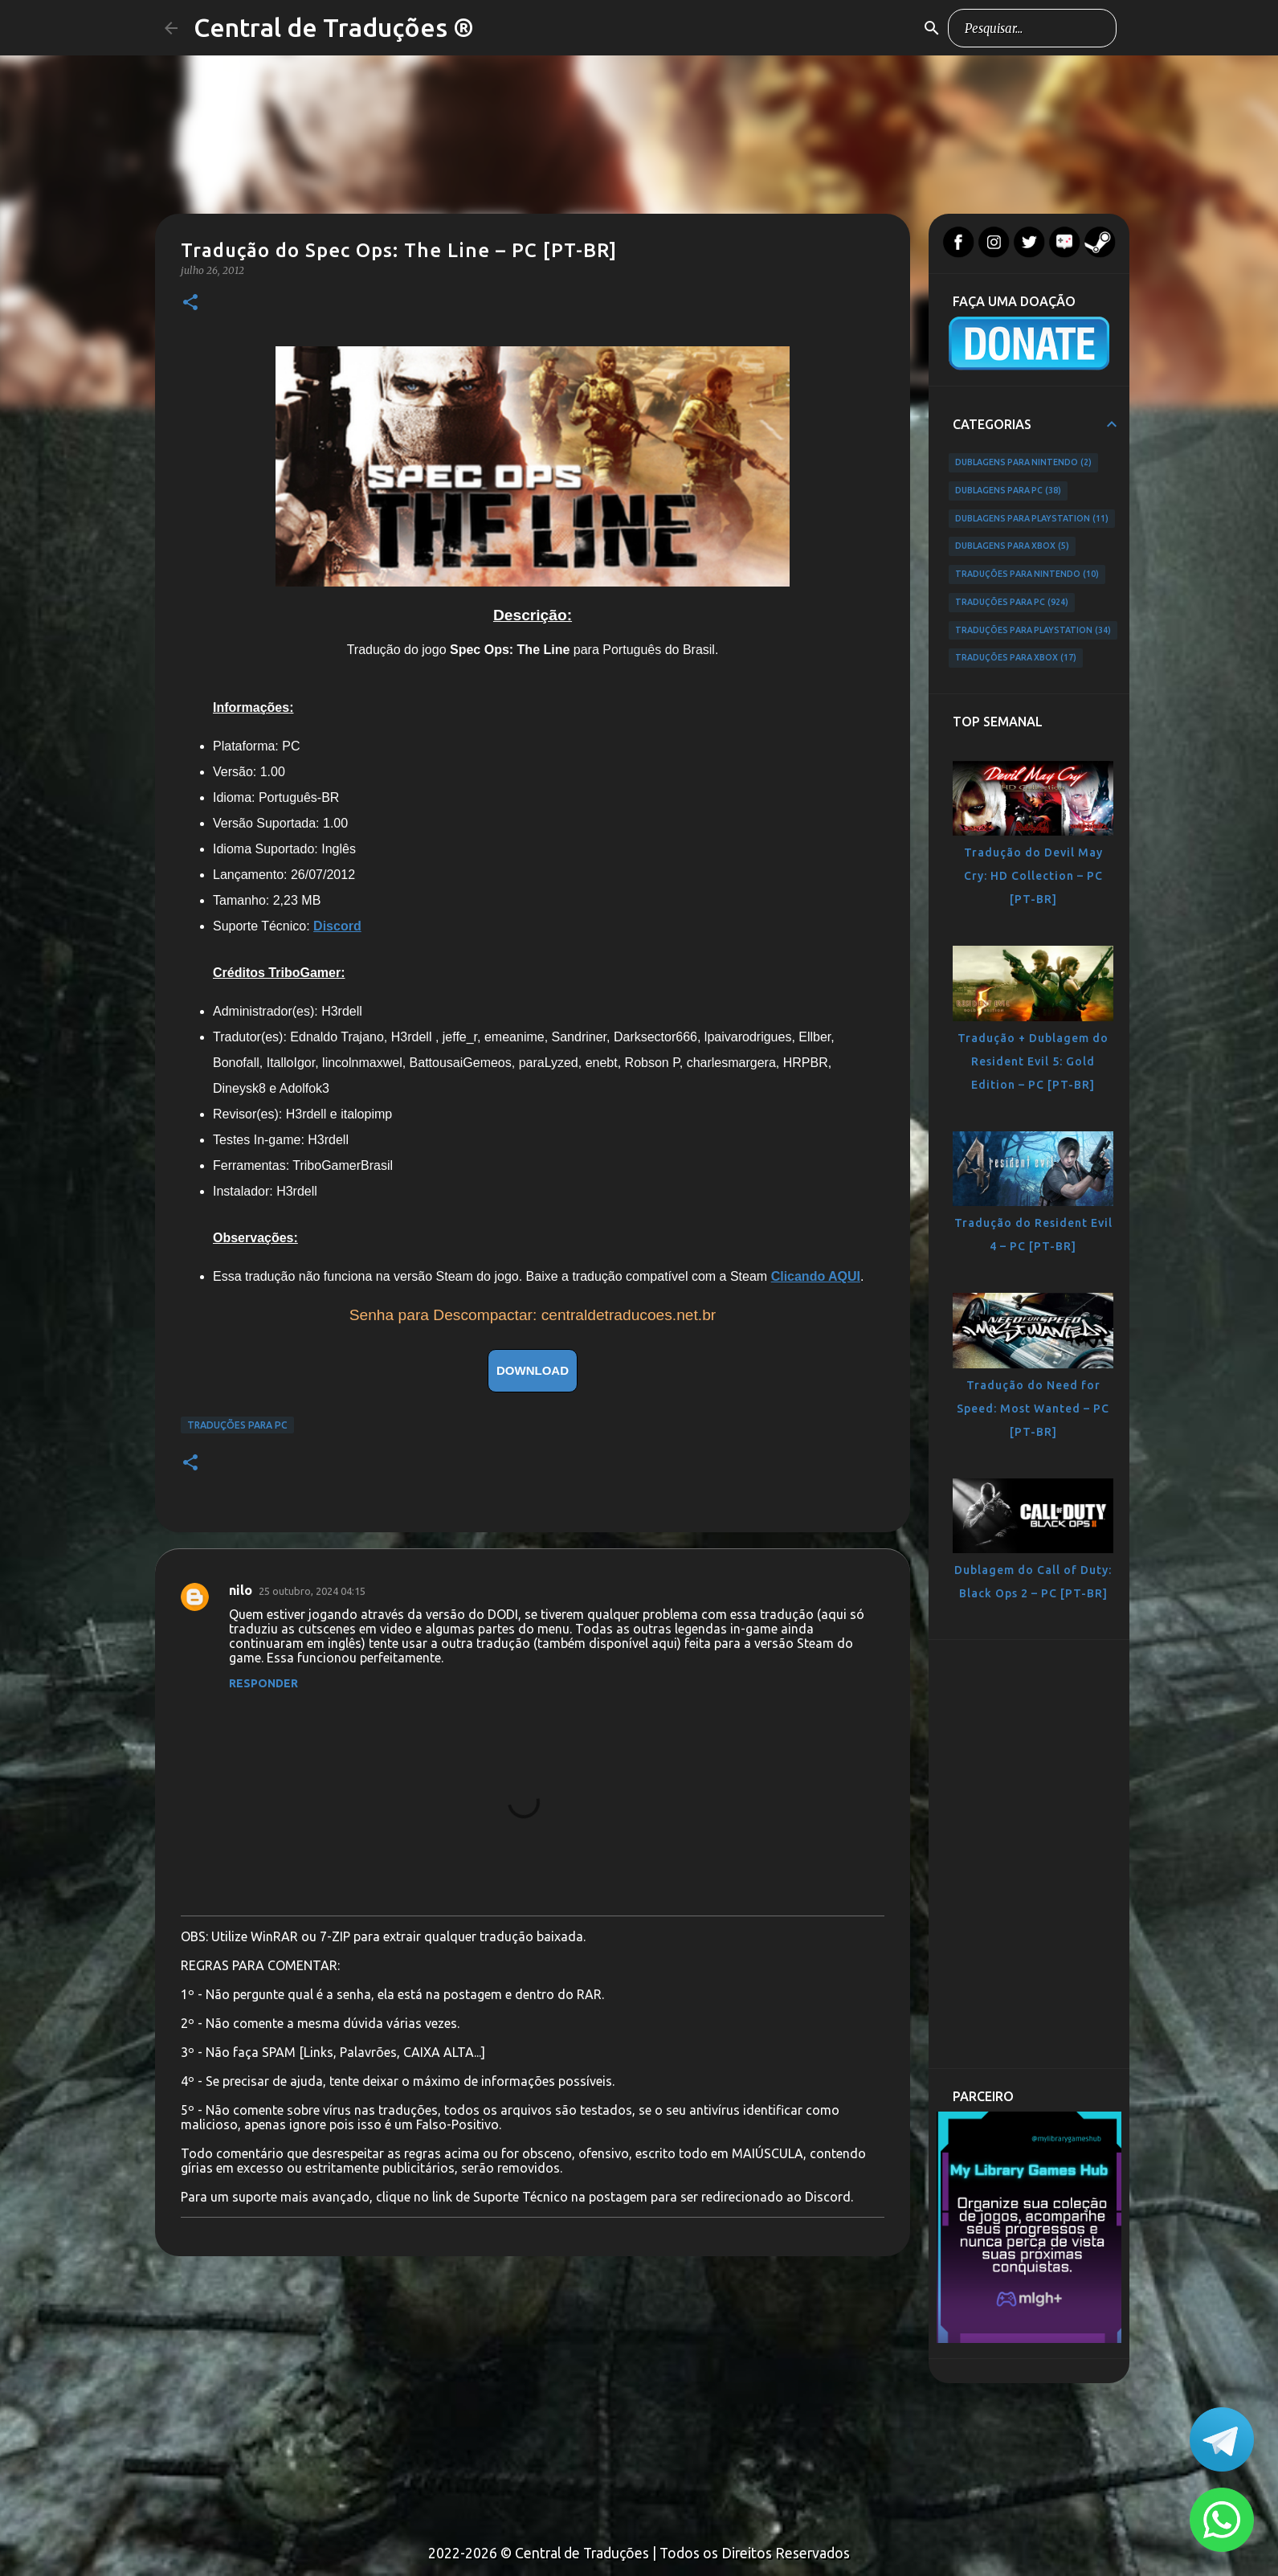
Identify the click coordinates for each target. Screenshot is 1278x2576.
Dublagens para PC (1008, 491)
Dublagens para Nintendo (1023, 462)
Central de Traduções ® (334, 27)
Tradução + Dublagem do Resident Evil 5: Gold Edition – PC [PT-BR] (1033, 1061)
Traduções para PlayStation (1033, 630)
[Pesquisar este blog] (1032, 28)
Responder (263, 1683)
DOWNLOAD (532, 1370)
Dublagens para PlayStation (1032, 519)
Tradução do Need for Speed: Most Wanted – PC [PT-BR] (1033, 1408)
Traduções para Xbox (1015, 658)
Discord (337, 926)
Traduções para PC (237, 1425)
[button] (190, 303)
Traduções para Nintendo (1027, 574)
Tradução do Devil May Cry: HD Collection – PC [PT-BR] (1033, 876)
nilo (240, 1590)
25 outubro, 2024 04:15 (312, 1591)
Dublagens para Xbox (1012, 546)
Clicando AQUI (815, 1276)
